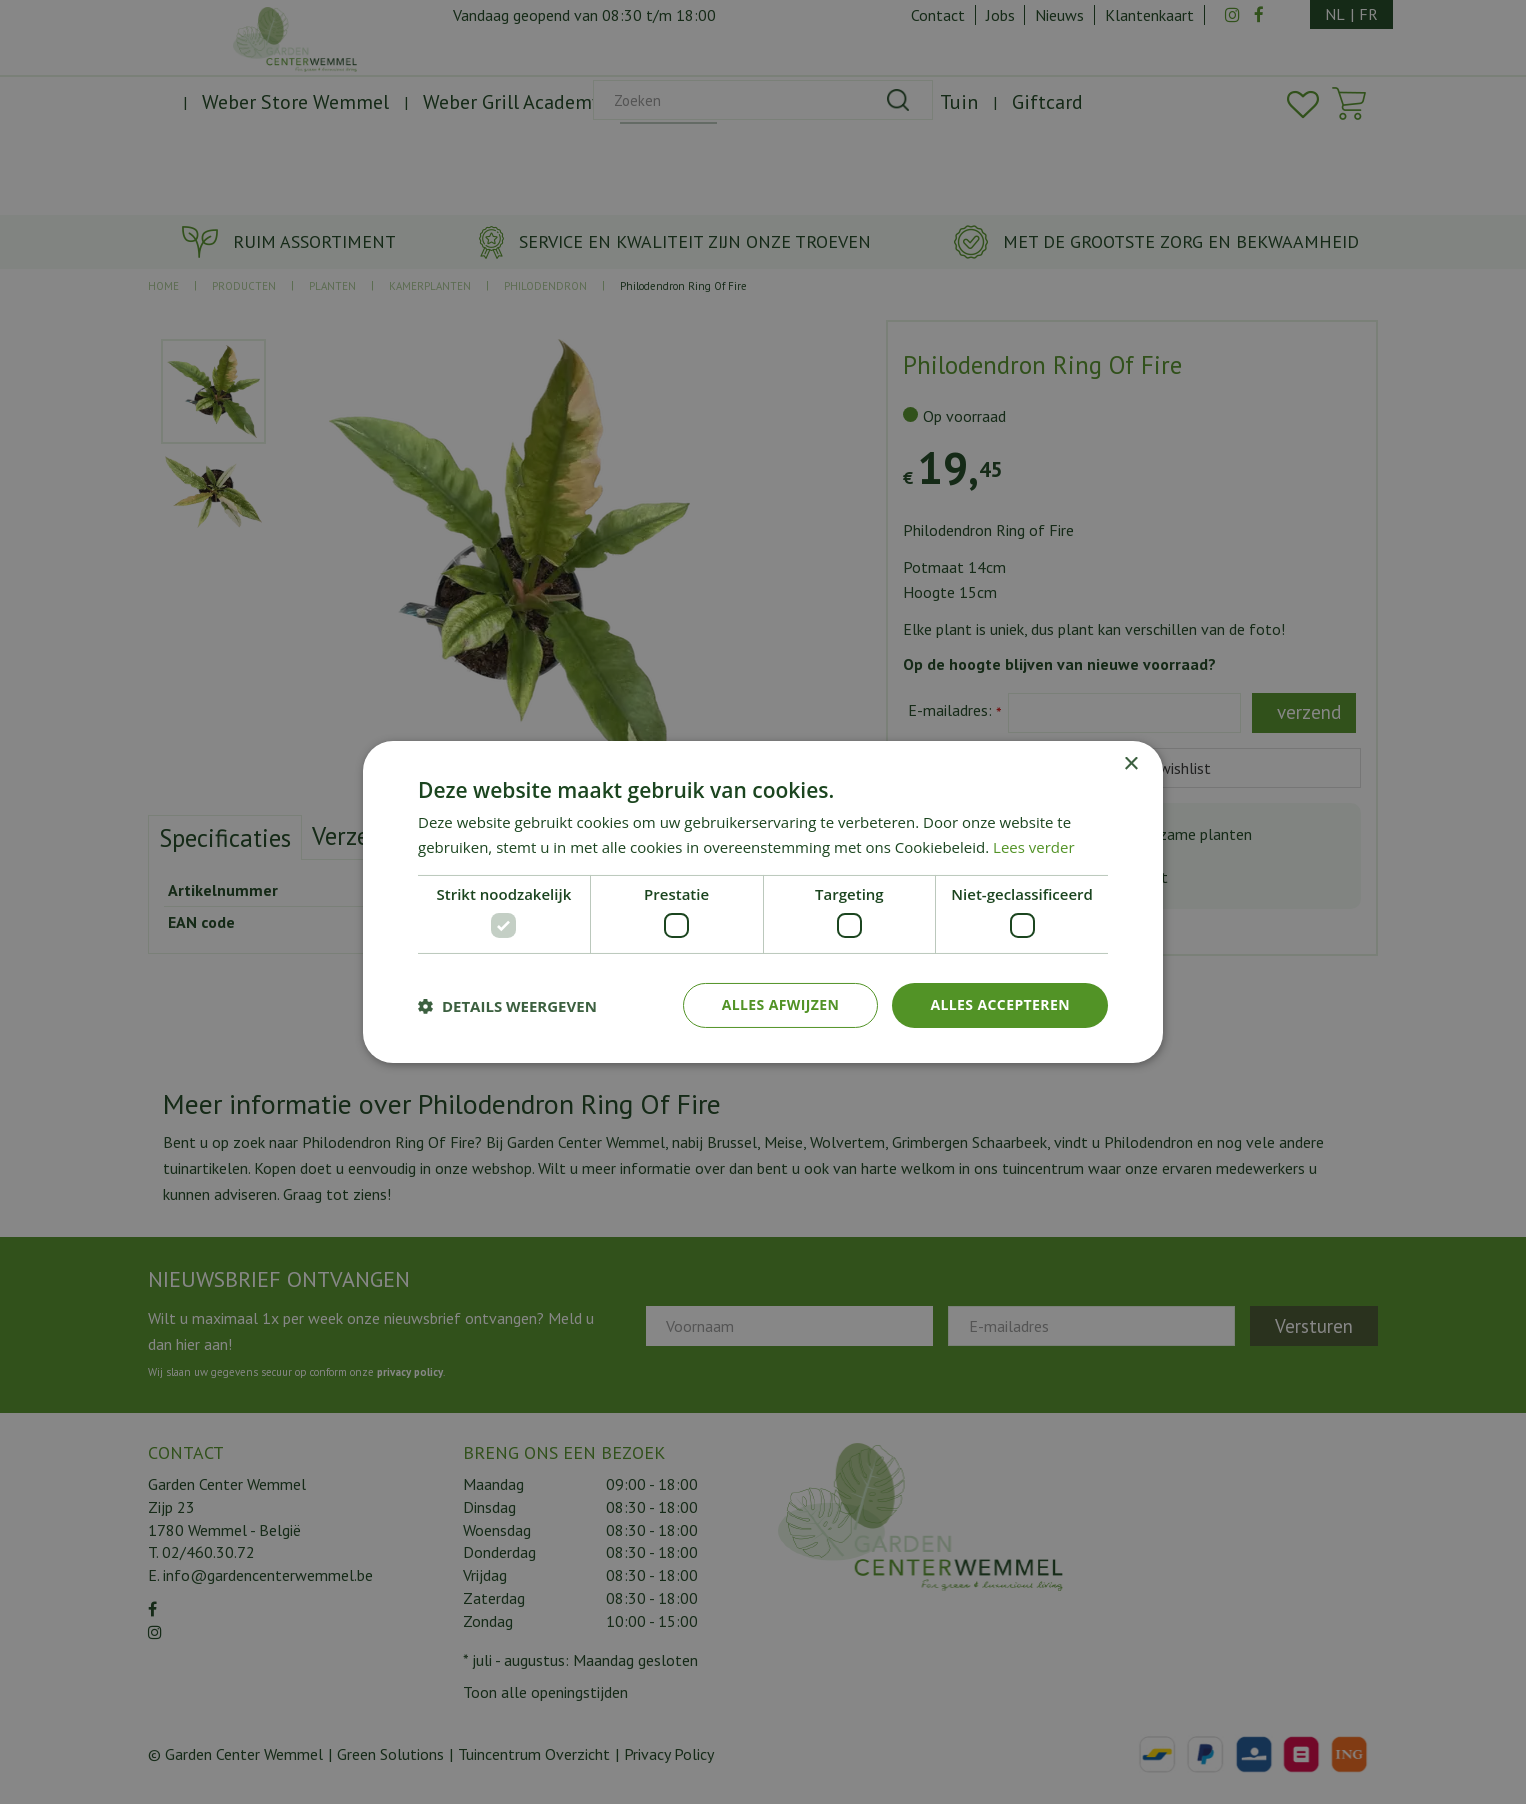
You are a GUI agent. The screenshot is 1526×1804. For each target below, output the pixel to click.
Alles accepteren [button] (1000, 1004)
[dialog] (763, 902)
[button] (507, 1006)
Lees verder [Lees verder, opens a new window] (1034, 847)
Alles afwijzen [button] (781, 1004)
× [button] (1130, 764)
